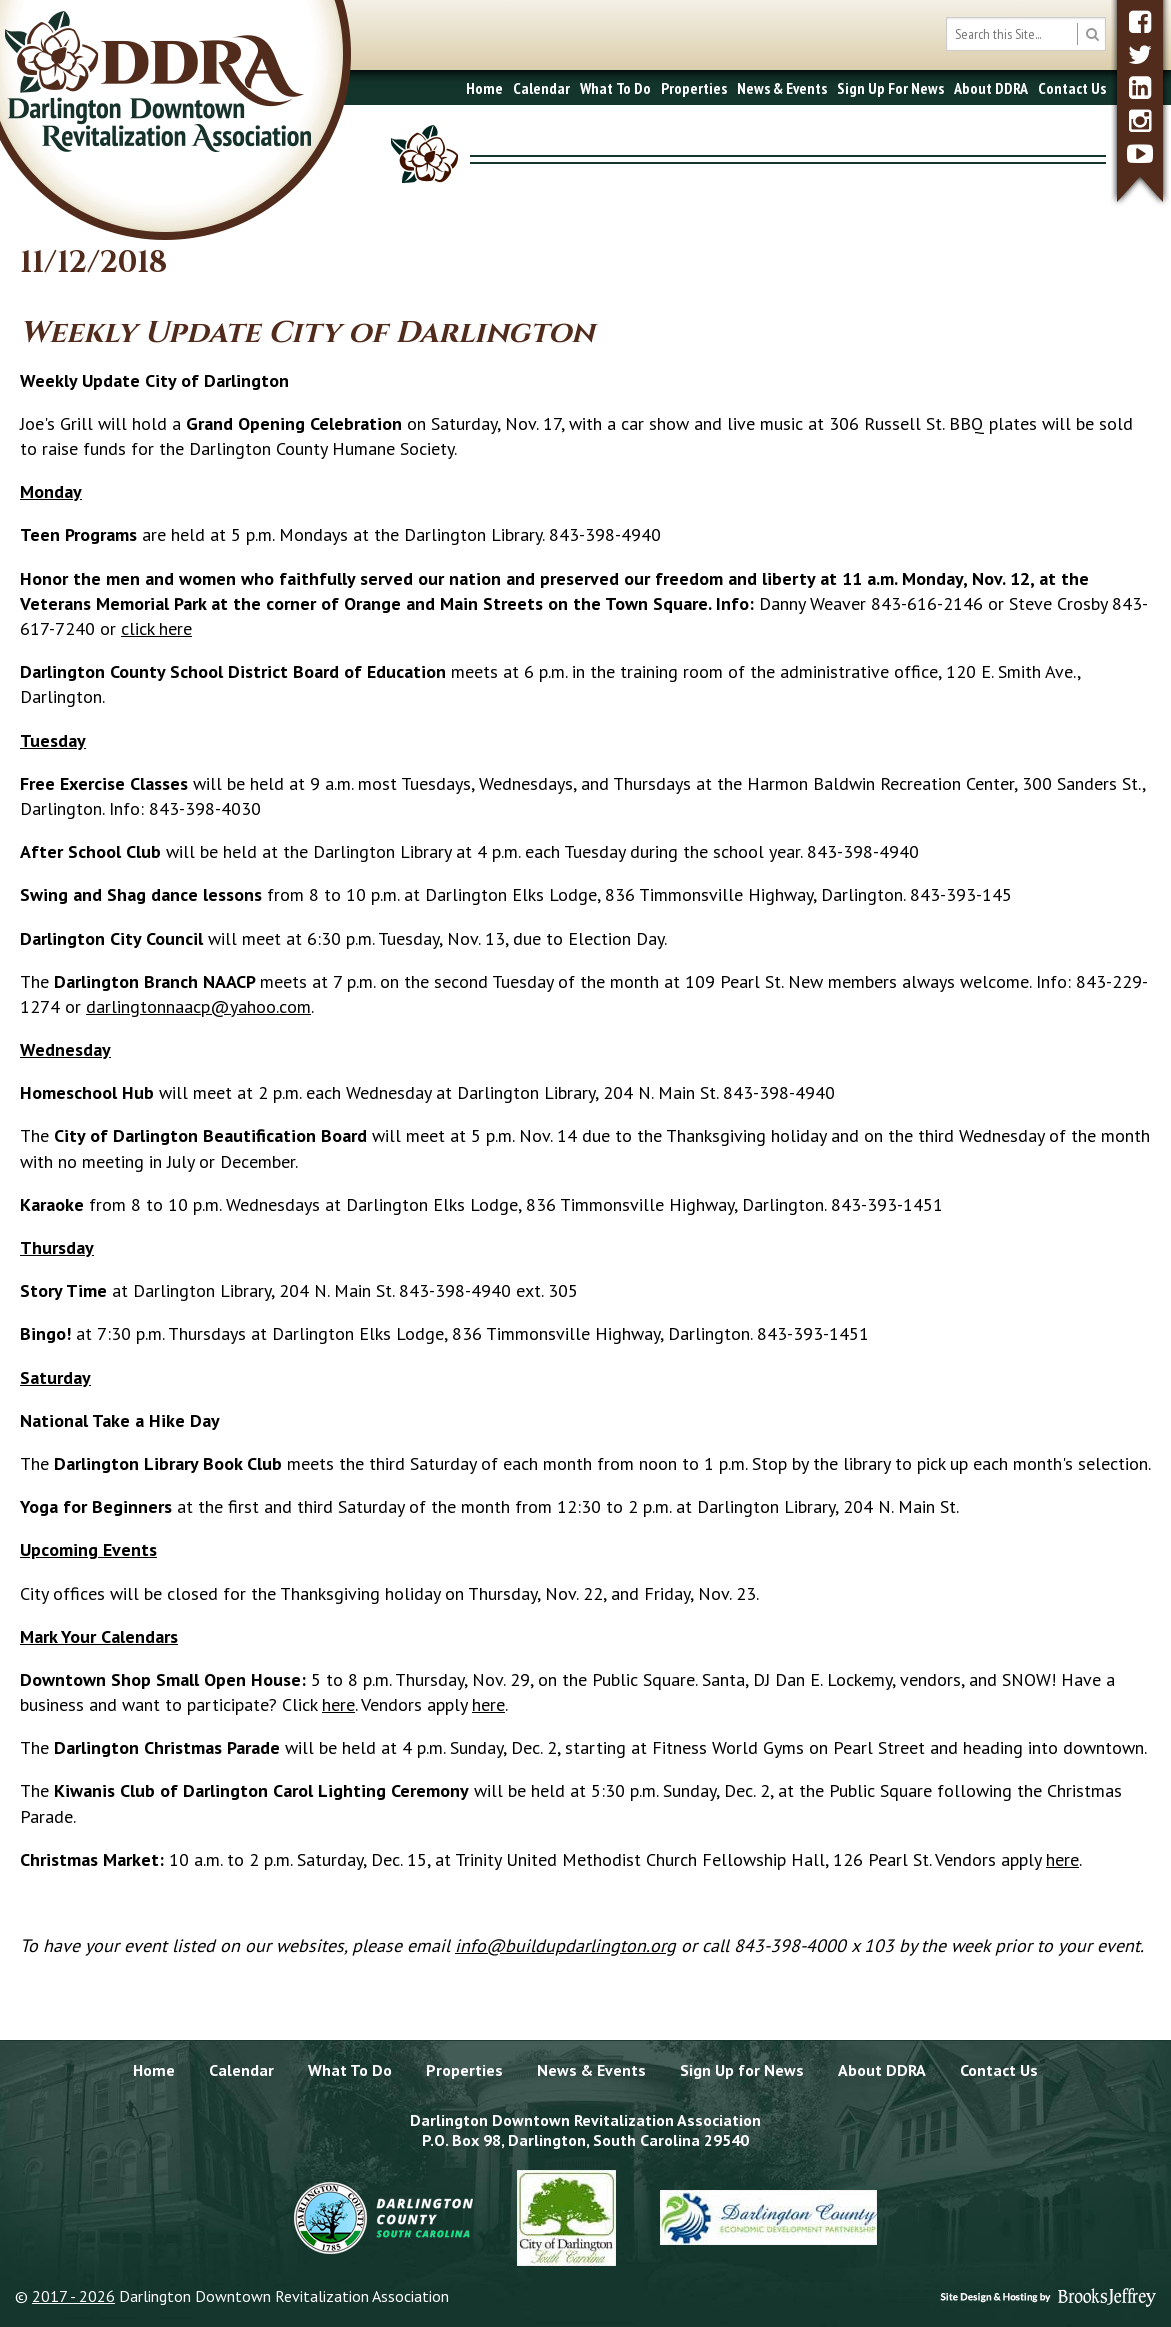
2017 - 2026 (73, 2296)
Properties (694, 88)
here (338, 1704)
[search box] (1026, 34)
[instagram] (1140, 120)
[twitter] (1140, 54)
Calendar (541, 88)
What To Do (615, 88)
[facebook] (1140, 21)
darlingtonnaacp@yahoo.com (198, 1006)
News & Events (782, 88)
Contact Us (1072, 88)
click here (156, 628)
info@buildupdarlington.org (565, 1945)
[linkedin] (1140, 87)
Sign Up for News (742, 2070)
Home (484, 88)
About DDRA (991, 88)
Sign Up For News (890, 88)
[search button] (1091, 34)
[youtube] (1140, 153)
